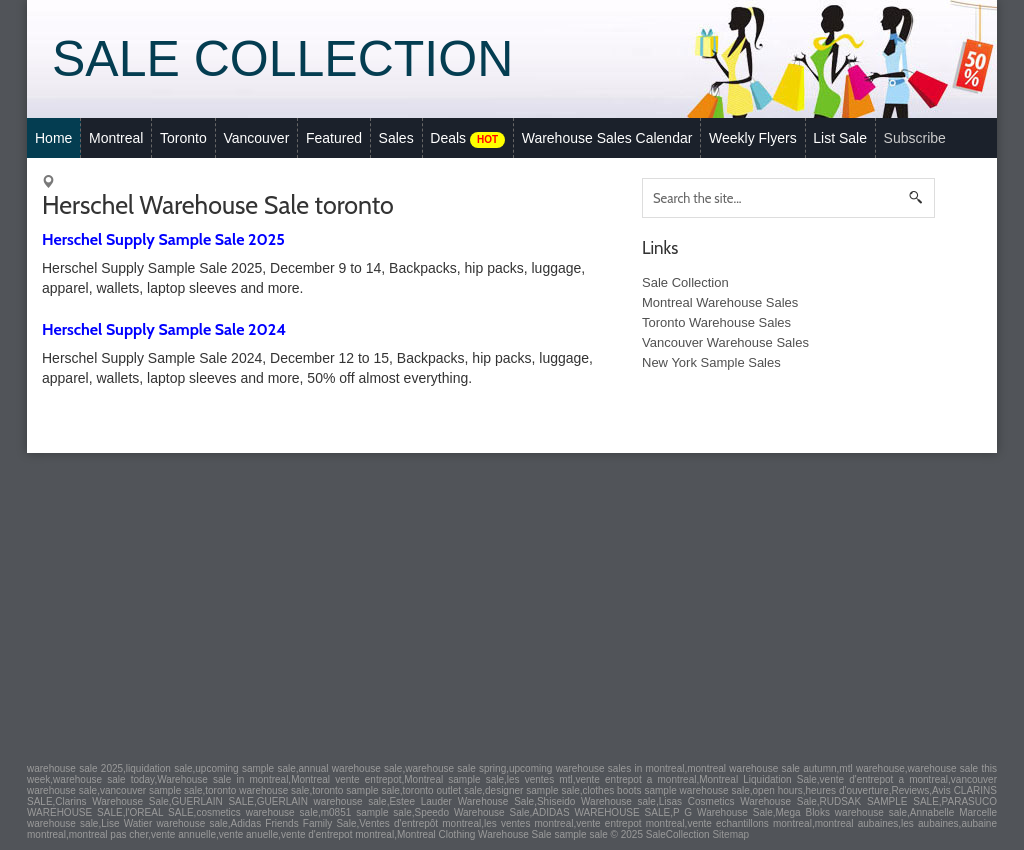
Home (53, 138)
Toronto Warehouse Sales (716, 322)
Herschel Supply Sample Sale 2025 (163, 239)
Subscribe (915, 138)
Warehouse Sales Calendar (607, 138)
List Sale (840, 138)
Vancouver (256, 138)
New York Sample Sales (711, 362)
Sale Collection (282, 59)
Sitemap (730, 834)
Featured (334, 138)
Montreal (116, 138)
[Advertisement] (512, 603)
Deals (467, 139)
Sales (396, 138)
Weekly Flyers (753, 138)
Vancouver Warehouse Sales (725, 342)
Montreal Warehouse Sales (720, 302)
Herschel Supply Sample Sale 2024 (164, 329)
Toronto (183, 138)
